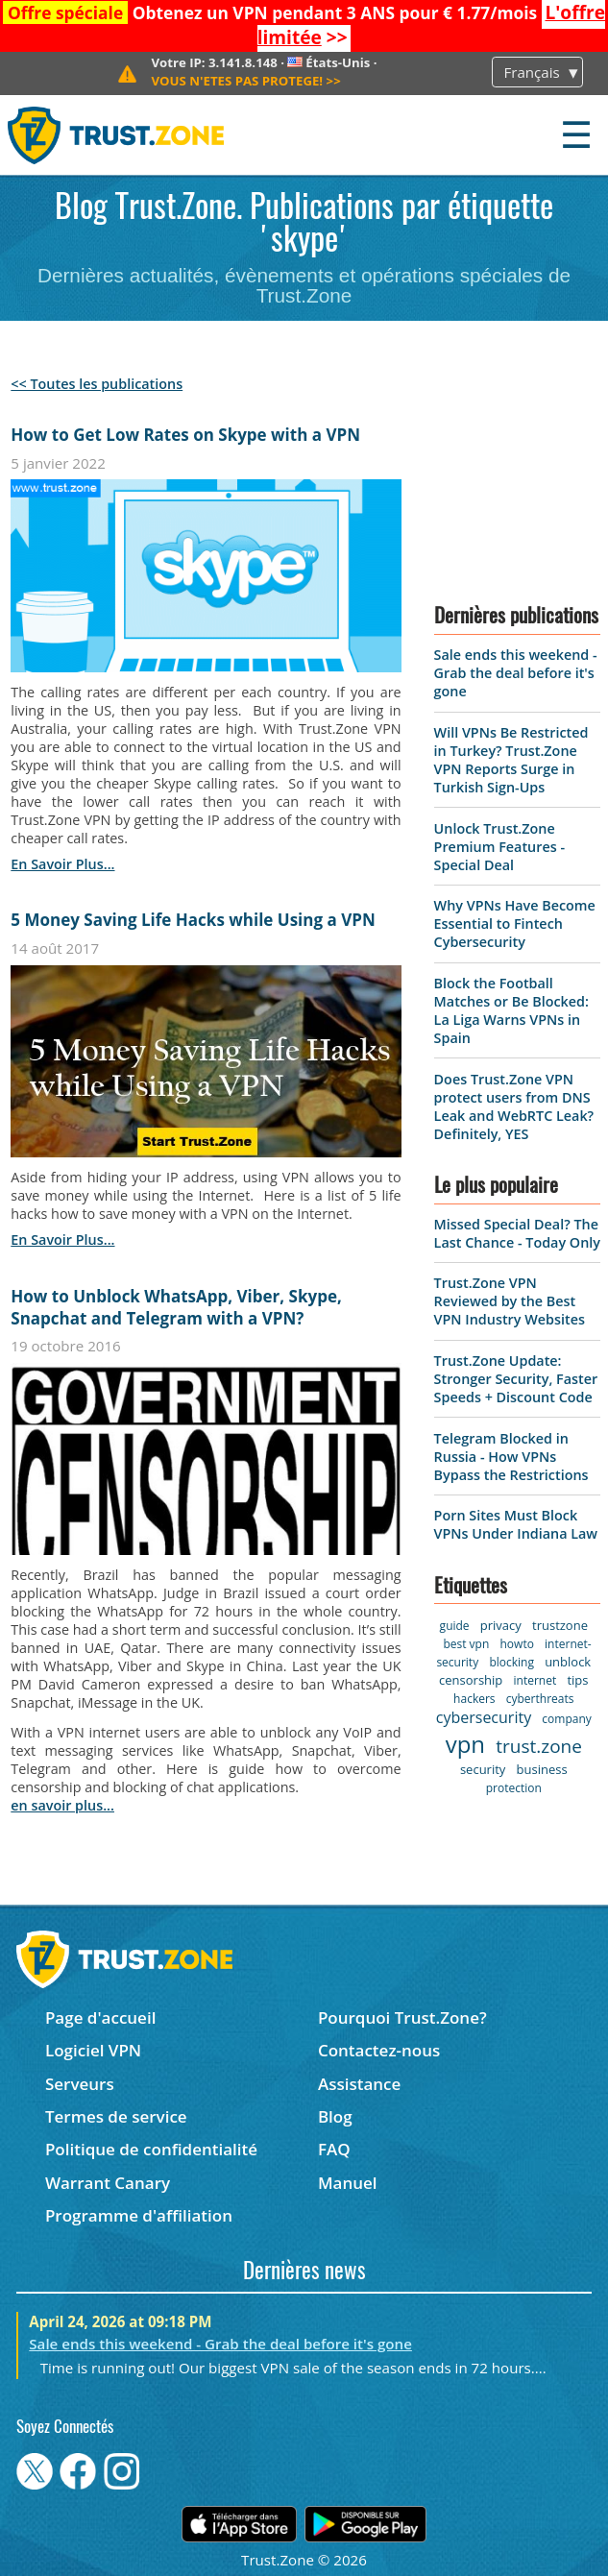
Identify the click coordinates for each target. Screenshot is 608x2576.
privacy (501, 1625)
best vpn (466, 1644)
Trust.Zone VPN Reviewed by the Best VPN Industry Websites (509, 1301)
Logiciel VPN (93, 2050)
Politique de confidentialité (151, 2149)
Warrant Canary (107, 2183)
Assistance (359, 2084)
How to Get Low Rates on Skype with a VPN (185, 435)
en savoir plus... (62, 864)
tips (577, 1680)
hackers (474, 1698)
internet (535, 1680)
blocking (511, 1662)
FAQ (334, 2149)
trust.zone (539, 1746)
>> (245, 80)
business (542, 1769)
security (482, 1769)
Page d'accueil (100, 2017)
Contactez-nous (379, 2050)
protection (514, 1788)
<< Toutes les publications (96, 384)
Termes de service (116, 2116)
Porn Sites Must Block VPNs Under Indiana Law (515, 1524)
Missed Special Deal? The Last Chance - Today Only (517, 1233)
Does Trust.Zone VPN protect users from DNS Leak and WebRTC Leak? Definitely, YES (514, 1106)
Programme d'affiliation (138, 2215)
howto (517, 1644)
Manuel (347, 2183)
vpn (465, 1744)
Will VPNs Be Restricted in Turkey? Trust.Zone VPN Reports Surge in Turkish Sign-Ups (511, 759)
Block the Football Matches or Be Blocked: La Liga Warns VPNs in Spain (511, 1010)
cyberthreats (540, 1698)
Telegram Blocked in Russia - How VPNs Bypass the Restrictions (511, 1456)
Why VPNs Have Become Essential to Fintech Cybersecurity (515, 923)
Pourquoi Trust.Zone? (402, 2017)
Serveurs (79, 2084)
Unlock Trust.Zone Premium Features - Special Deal (499, 846)
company (566, 1719)
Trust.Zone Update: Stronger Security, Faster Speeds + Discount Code (516, 1378)
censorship (470, 1680)
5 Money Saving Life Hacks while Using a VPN (193, 920)
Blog (335, 2116)
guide (455, 1625)
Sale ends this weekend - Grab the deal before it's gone (515, 672)
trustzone (560, 1625)
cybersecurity (483, 1717)
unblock (568, 1661)
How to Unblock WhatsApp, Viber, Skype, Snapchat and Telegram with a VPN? (176, 1307)
